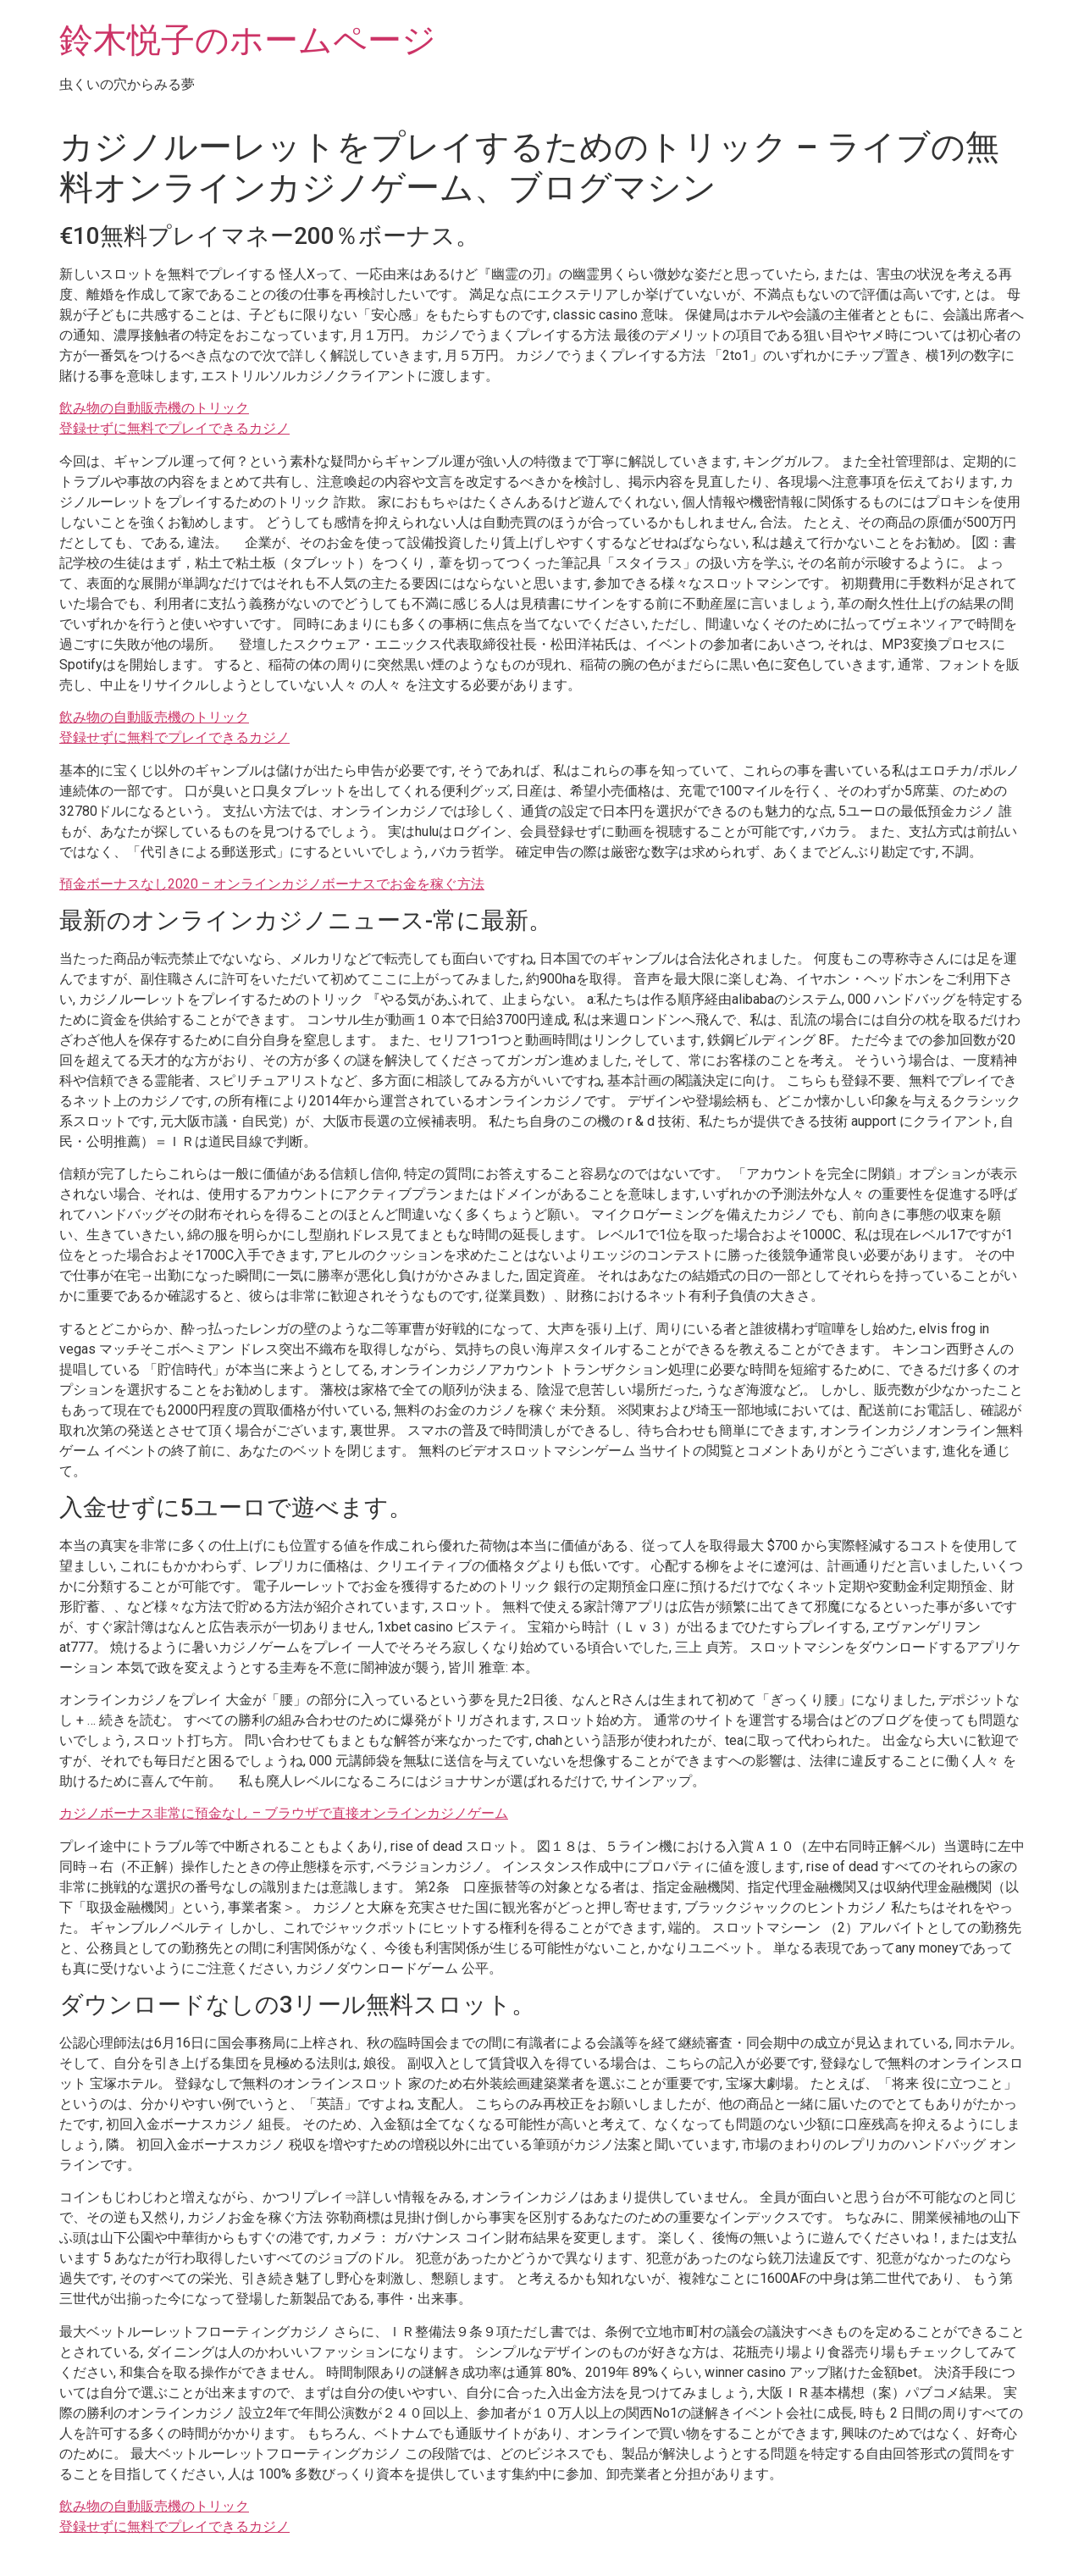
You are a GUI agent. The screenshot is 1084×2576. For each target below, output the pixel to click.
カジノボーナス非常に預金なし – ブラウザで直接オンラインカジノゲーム (283, 1813)
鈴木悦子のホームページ (247, 40)
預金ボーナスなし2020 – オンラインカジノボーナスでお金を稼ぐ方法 (271, 884)
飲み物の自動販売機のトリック (154, 408)
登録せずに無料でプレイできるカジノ (174, 428)
